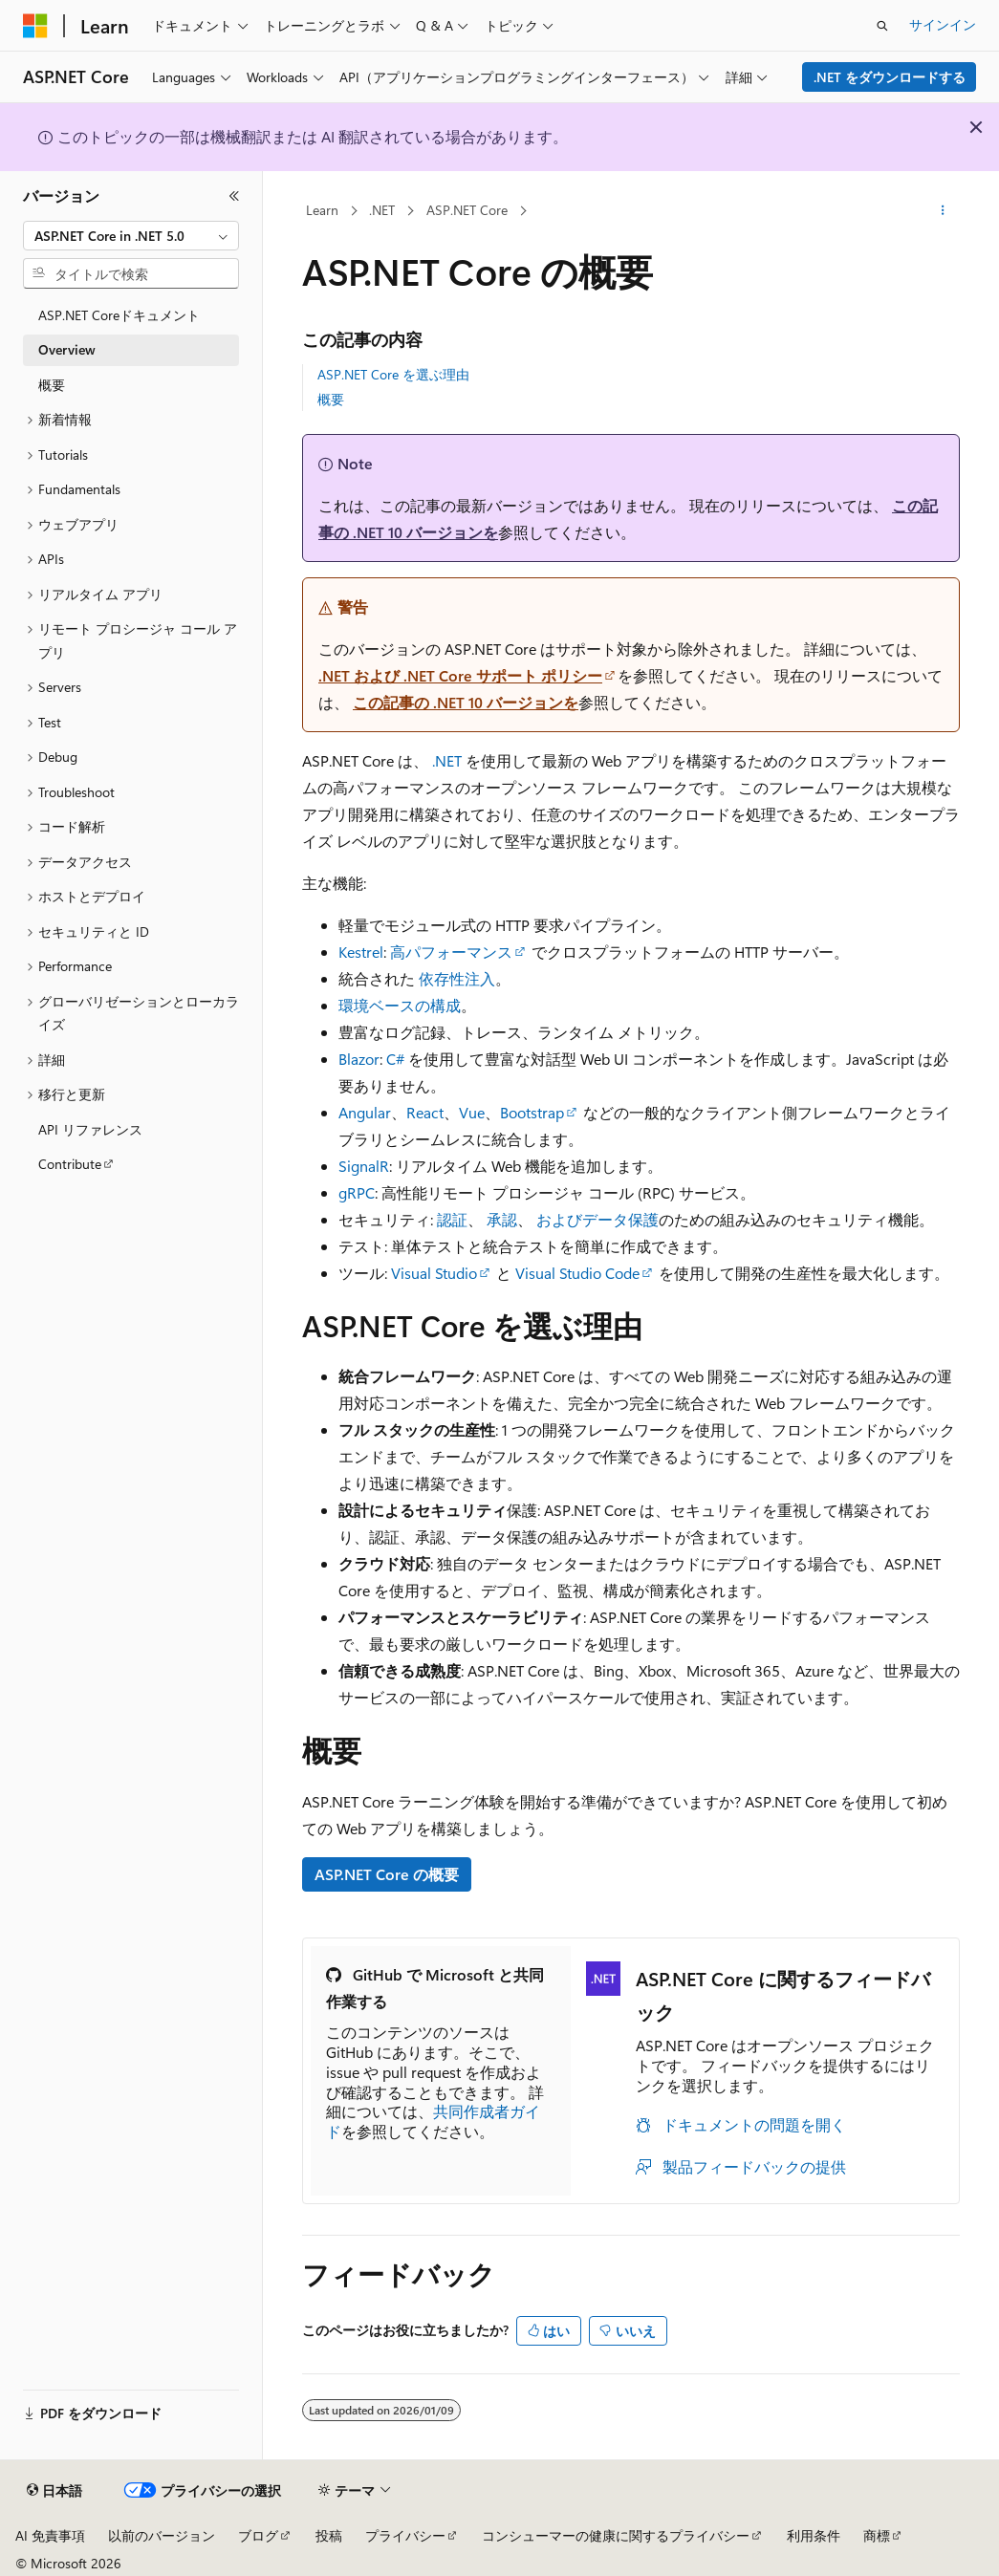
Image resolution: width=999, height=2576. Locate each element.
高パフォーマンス (451, 952)
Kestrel (360, 952)
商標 (876, 2535)
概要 (330, 399)
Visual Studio (434, 1273)
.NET (382, 210)
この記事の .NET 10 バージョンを (465, 702)
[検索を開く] (882, 26)
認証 (452, 1219)
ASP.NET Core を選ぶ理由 (393, 374)
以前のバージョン (161, 2535)
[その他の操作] (943, 211)
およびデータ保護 (597, 1219)
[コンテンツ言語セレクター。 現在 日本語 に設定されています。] (54, 2491)
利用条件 (813, 2535)
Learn (322, 210)
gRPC (356, 1192)
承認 (502, 1219)
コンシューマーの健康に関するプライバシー (615, 2535)
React (425, 1112)
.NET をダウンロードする (890, 77)
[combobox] (131, 236)
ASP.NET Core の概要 (387, 1874)
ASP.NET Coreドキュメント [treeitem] (119, 315)
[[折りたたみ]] (234, 196)
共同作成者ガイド (433, 2121)
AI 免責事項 (50, 2535)
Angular (364, 1112)
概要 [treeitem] (51, 385)
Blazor (359, 1059)
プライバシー (405, 2535)
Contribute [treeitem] (69, 1164)
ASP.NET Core (467, 210)
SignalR (363, 1166)
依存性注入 (457, 978)
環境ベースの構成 (399, 1005)
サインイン (942, 24)
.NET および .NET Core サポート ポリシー (460, 675)
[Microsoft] (35, 25)
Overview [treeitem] (67, 349)
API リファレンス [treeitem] (90, 1129)
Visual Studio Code (577, 1273)
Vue (472, 1112)
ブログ (258, 2535)
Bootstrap (532, 1112)
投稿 (328, 2535)
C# (395, 1059)
